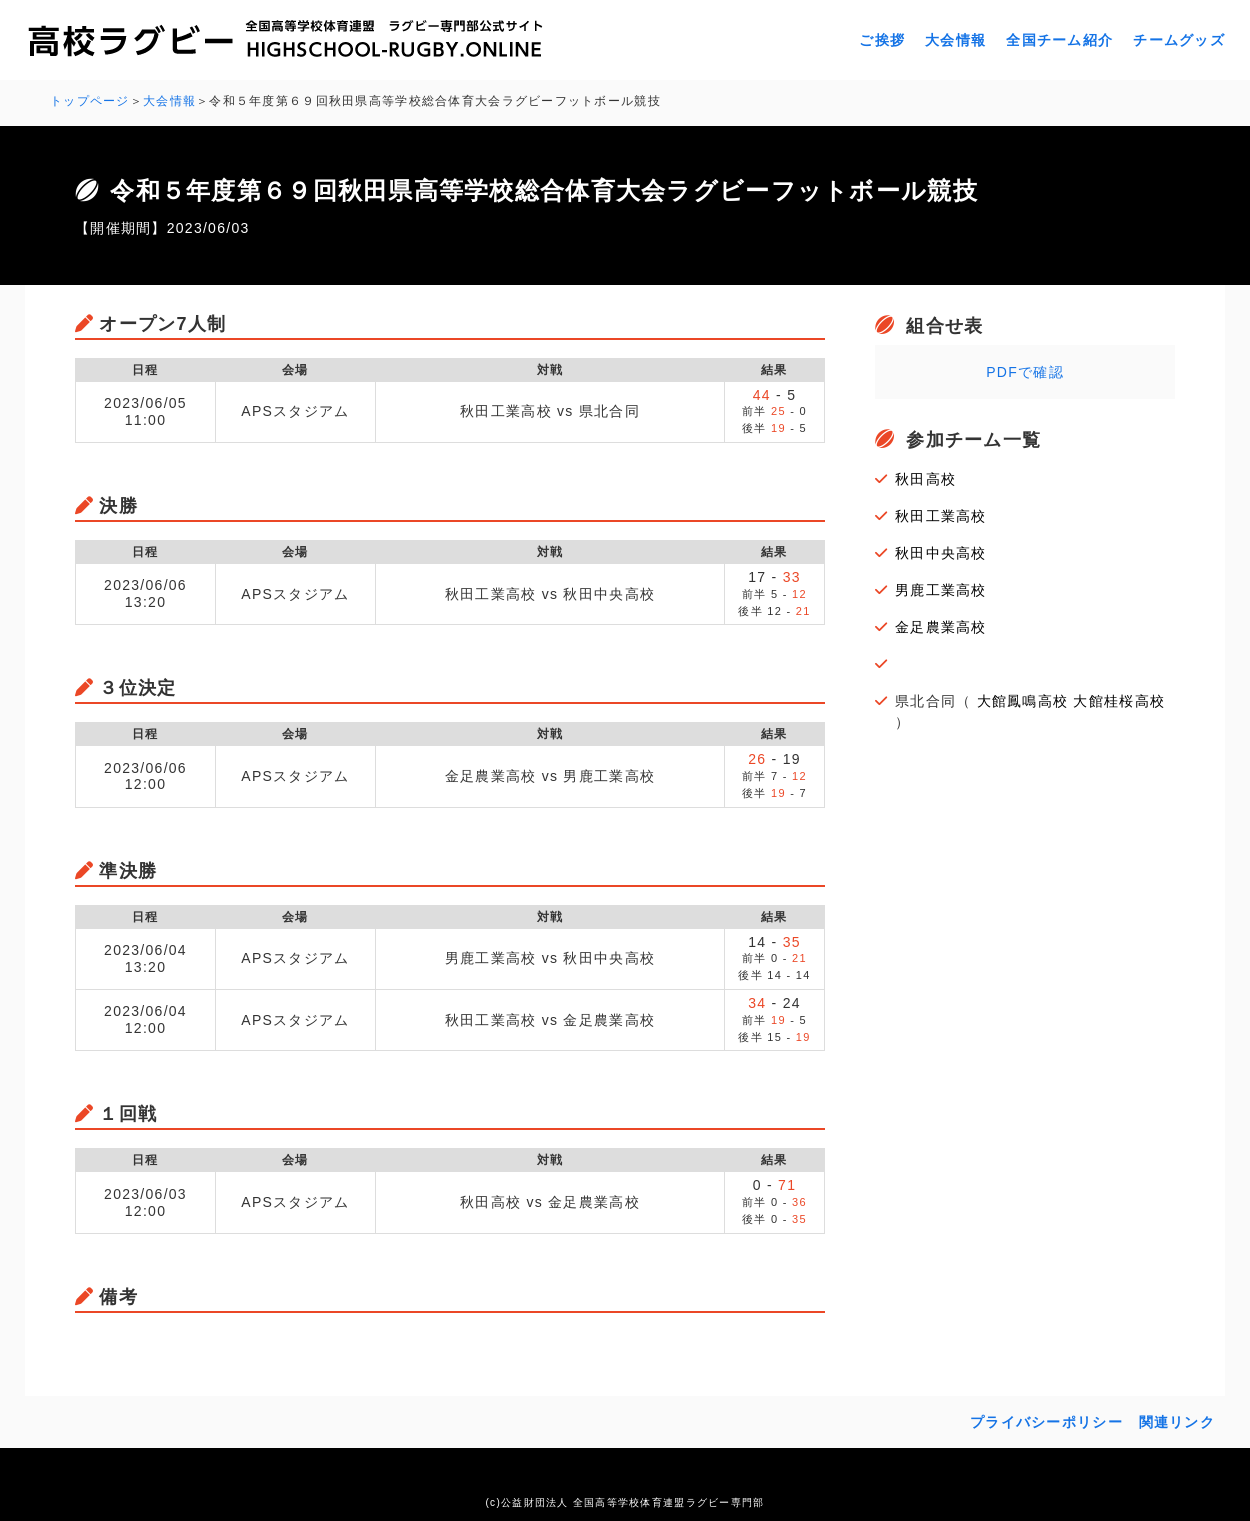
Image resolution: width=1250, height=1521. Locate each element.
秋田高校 (925, 477)
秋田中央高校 (941, 551)
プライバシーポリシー (1046, 1420)
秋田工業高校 (941, 514)
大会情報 (955, 40)
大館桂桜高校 (1119, 699)
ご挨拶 (882, 40)
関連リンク (1177, 1420)
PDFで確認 (1025, 370)
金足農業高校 (941, 625)
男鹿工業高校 (941, 588)
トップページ (90, 101)
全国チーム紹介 (1059, 40)
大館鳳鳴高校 (1023, 699)
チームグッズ (1179, 40)
